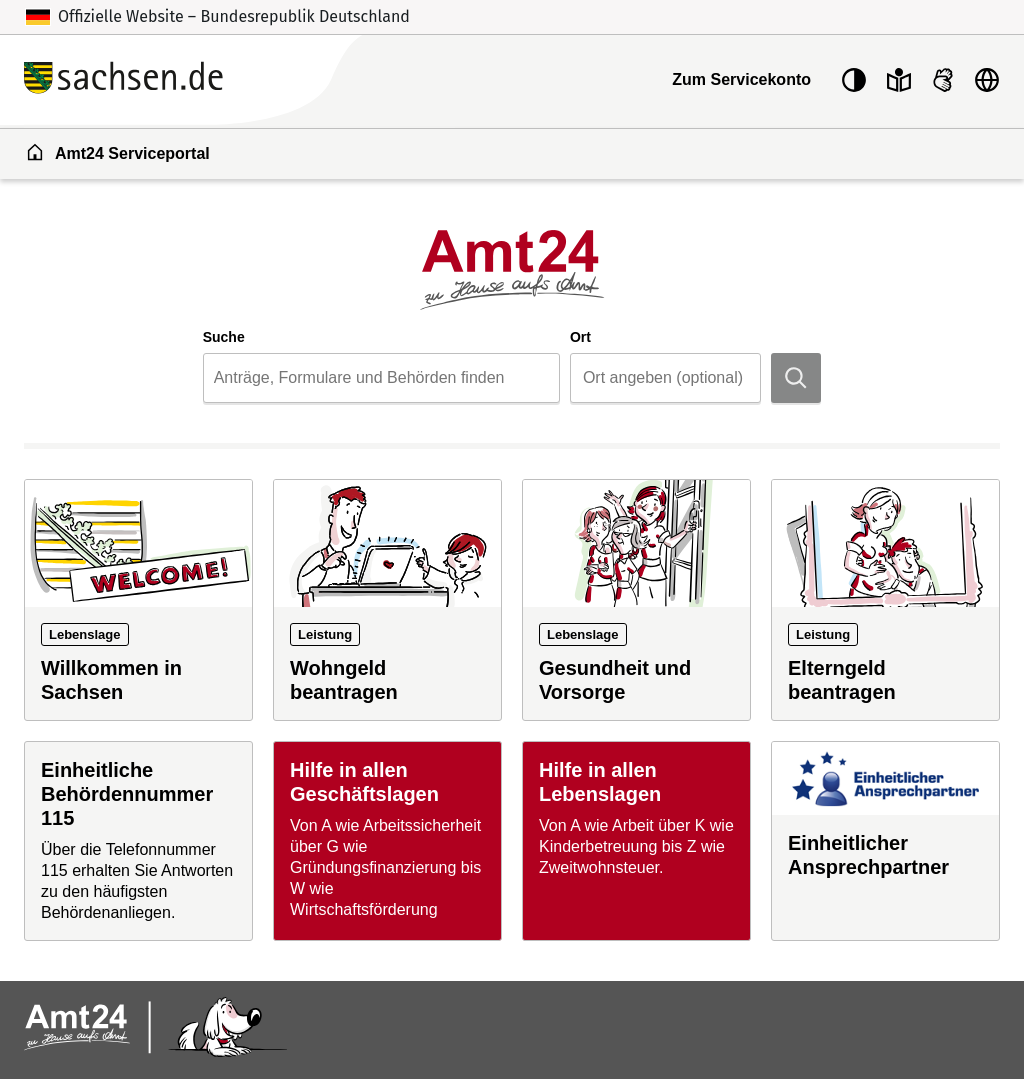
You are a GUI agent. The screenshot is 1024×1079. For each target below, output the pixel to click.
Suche (224, 337)
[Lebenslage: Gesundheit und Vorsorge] (636, 600)
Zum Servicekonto (741, 79)
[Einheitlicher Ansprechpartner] (885, 840)
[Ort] (683, 378)
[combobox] (381, 378)
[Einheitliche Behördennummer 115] (138, 840)
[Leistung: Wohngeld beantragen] (387, 600)
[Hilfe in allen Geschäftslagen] (387, 840)
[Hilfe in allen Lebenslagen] (636, 840)
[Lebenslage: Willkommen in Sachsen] (138, 600)
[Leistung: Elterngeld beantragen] (885, 600)
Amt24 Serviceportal (117, 152)
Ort (580, 337)
